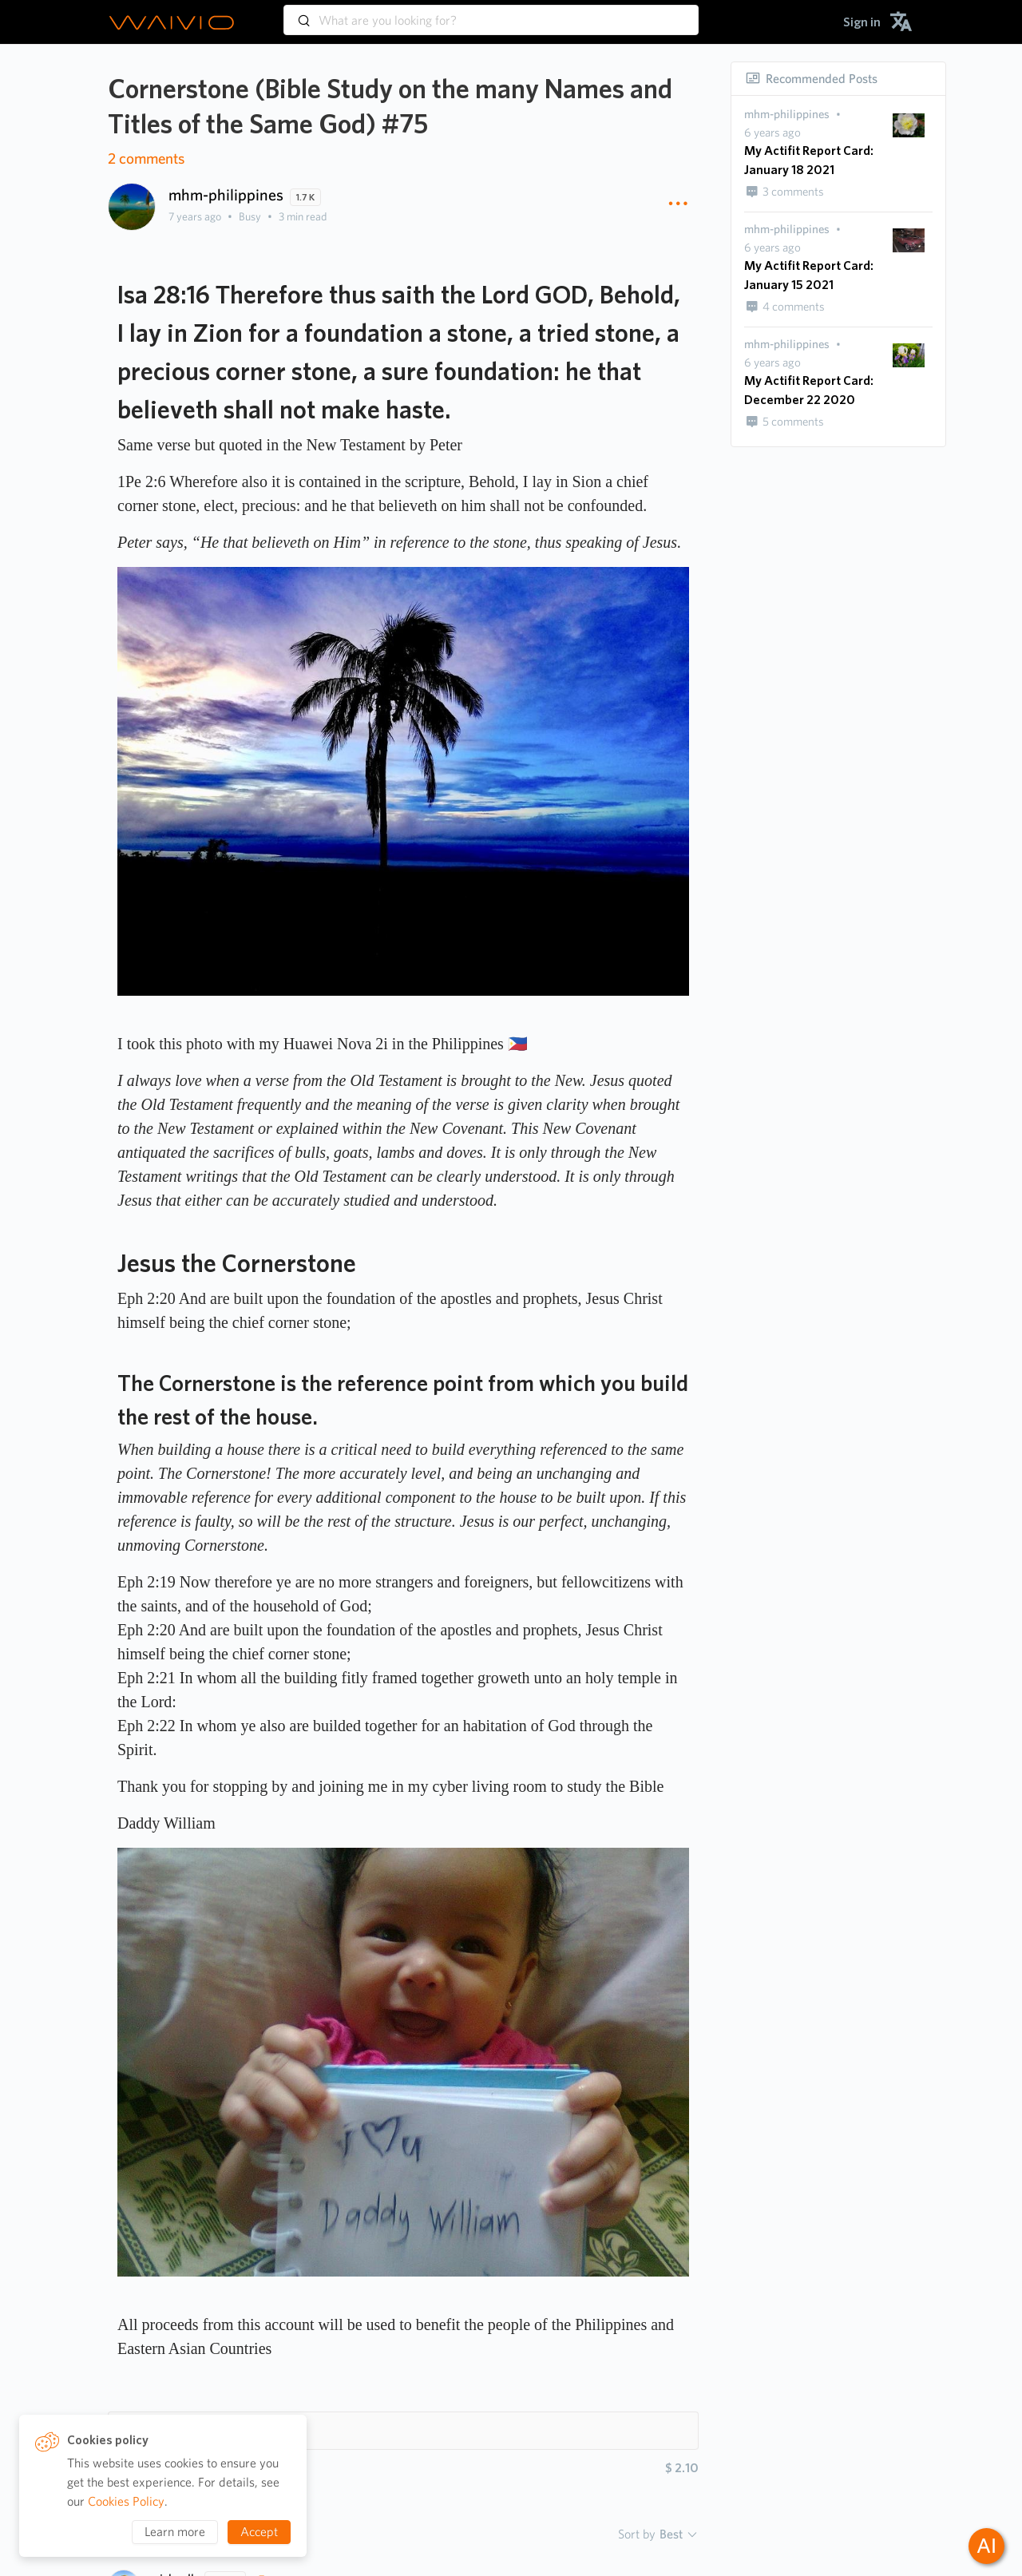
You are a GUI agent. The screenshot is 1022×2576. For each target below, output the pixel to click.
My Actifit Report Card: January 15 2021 (808, 275)
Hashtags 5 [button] (160, 2430)
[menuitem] (862, 22)
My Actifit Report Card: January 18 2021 (808, 160)
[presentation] (787, 114)
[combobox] (491, 13)
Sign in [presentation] (862, 22)
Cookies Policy (126, 2501)
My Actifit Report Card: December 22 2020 (808, 390)
